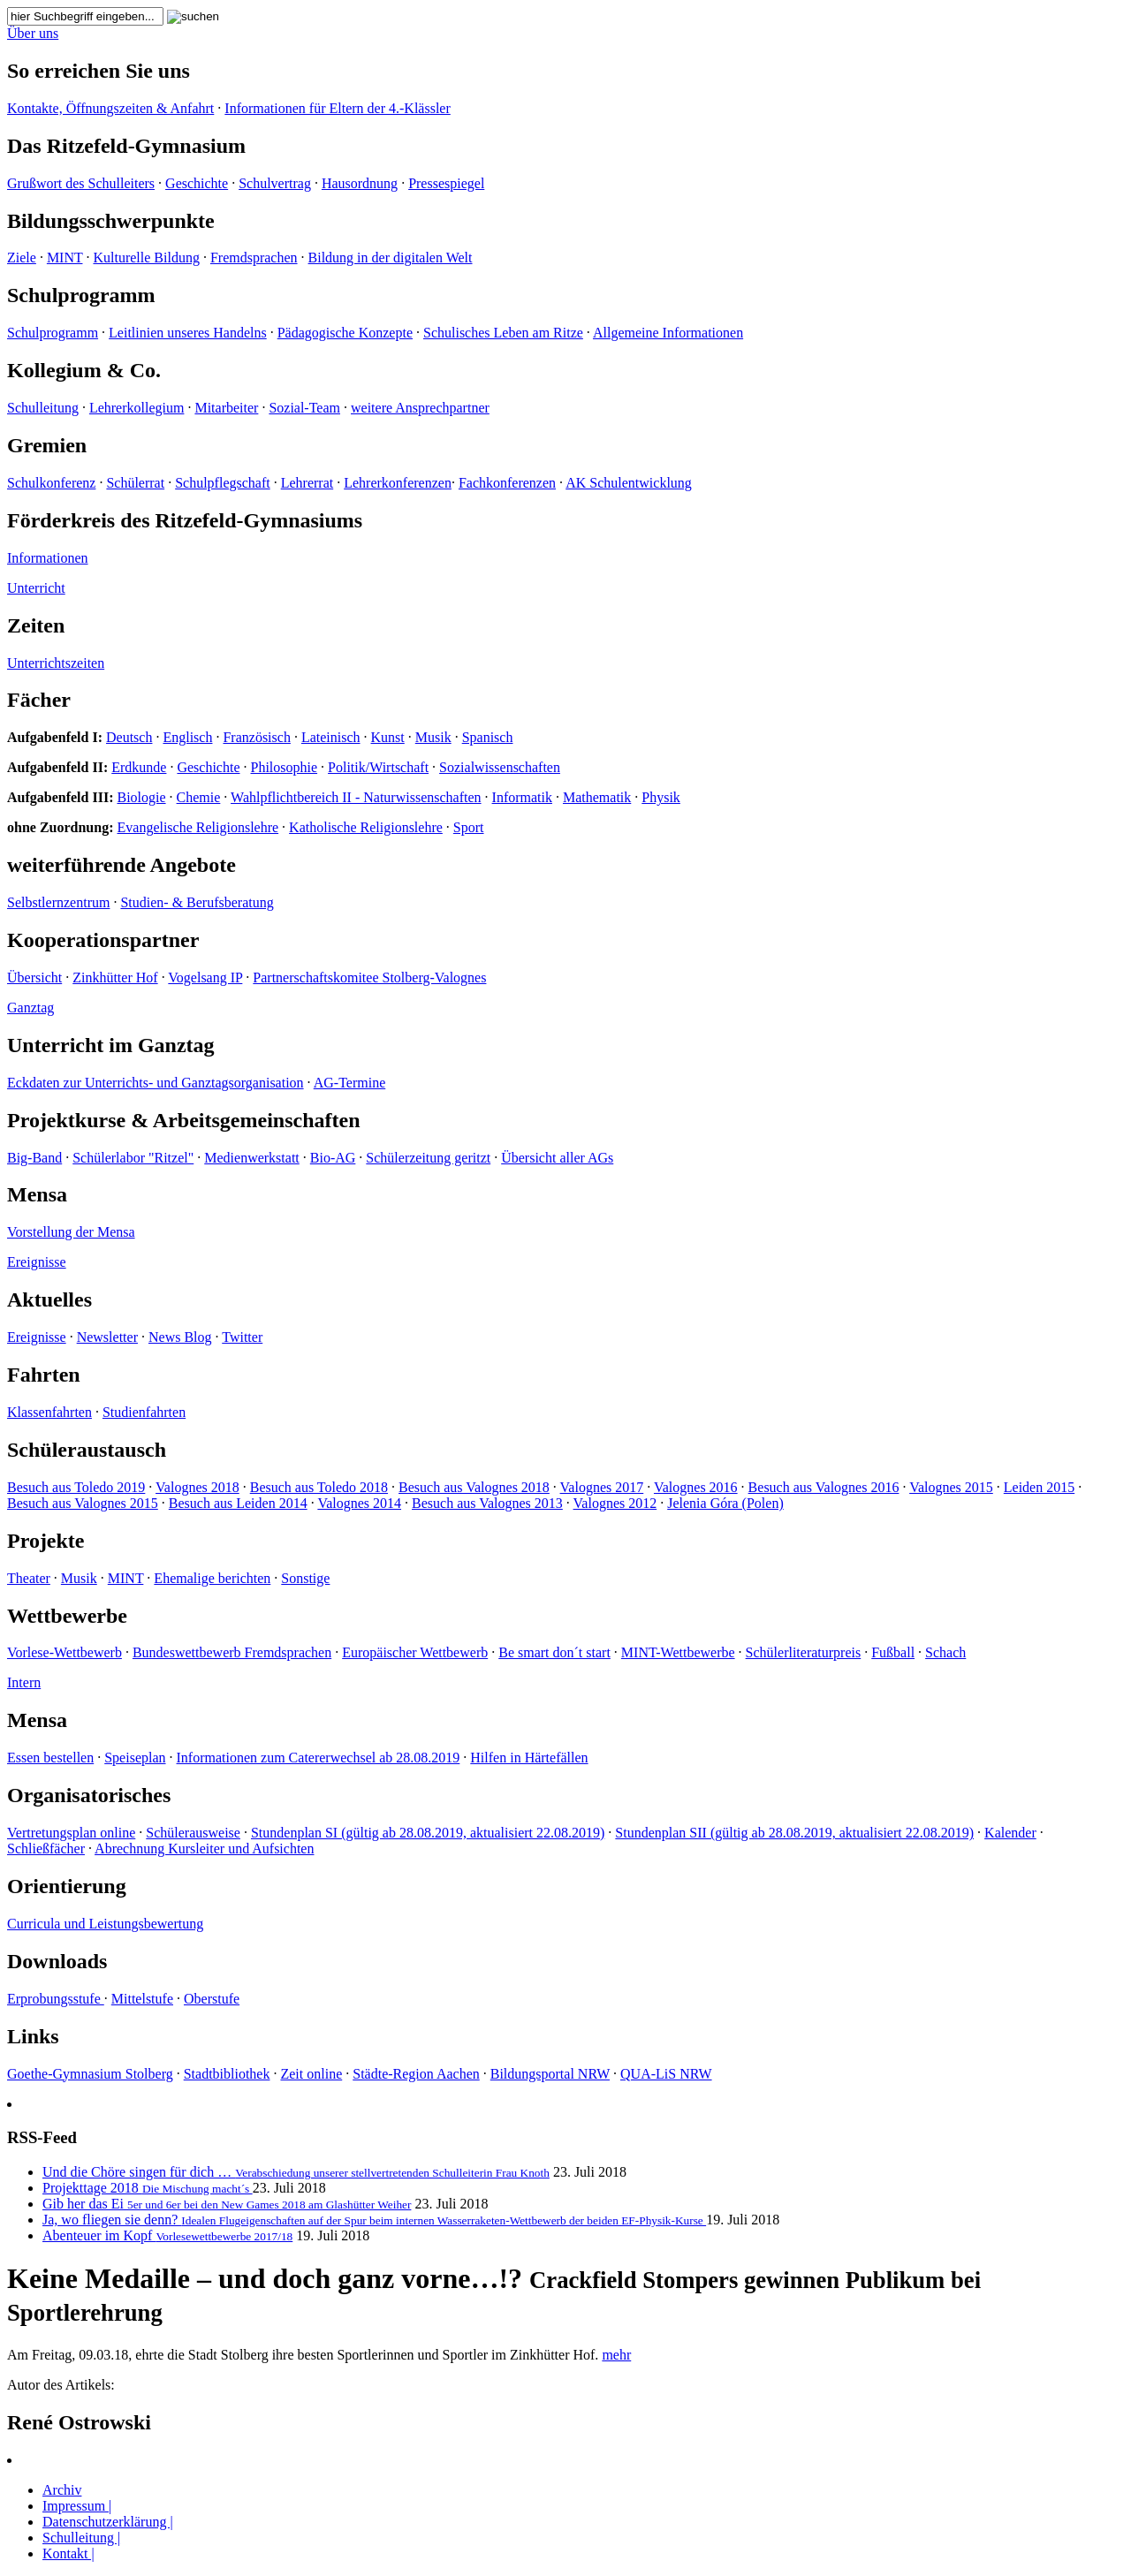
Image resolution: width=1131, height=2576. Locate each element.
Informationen (47, 557)
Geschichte (196, 183)
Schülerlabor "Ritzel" (133, 1157)
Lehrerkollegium (137, 407)
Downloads (57, 1961)
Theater (28, 1578)
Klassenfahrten (49, 1412)
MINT (65, 257)
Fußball (893, 1652)
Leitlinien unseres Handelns (188, 332)
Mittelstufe (142, 1998)
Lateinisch (331, 737)
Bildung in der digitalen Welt (390, 257)
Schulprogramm (81, 295)
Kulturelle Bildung (146, 257)
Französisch (256, 737)
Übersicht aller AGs (557, 1157)
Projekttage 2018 (147, 2187)
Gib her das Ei (226, 2203)
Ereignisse (36, 1261)
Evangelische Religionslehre (198, 827)
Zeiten (36, 625)
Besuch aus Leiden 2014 (238, 1503)
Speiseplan (134, 1757)
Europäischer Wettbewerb (415, 1652)
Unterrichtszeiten (55, 663)
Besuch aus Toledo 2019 (76, 1487)
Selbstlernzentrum (58, 902)
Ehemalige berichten (212, 1578)
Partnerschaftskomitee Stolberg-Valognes (369, 977)
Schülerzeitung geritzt (428, 1157)
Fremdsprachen (254, 257)
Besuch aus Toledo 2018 (319, 1487)
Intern (24, 1682)
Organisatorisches (89, 1795)
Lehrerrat (307, 482)
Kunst (388, 737)
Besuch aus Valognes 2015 (82, 1503)
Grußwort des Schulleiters (81, 183)
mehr (616, 2354)
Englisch (187, 737)
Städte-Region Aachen (416, 2073)
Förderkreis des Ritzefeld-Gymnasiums (184, 520)
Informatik (522, 797)
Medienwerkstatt (252, 1157)
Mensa (37, 1194)
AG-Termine (350, 1082)
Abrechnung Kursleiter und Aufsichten (204, 1848)
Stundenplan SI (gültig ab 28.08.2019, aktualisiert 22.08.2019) (427, 1832)
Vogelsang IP (205, 977)
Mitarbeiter (226, 407)
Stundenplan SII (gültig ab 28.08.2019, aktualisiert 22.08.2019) (794, 1832)
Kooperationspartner (103, 939)
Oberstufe (211, 1998)
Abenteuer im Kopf (167, 2235)
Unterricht (36, 587)
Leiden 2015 (1039, 1487)
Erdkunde (138, 767)
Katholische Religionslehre (366, 827)
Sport (468, 827)
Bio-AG (333, 1157)
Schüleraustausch (86, 1449)
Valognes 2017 (602, 1487)
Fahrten (43, 1374)
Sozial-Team (304, 407)
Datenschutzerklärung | (107, 2521)
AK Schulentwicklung (629, 482)
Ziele (21, 257)
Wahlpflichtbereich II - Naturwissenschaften (356, 797)
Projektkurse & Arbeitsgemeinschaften (184, 1120)
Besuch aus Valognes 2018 (474, 1487)
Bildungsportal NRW (550, 2073)
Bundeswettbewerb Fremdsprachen (232, 1652)
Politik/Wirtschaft (378, 767)
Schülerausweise (193, 1832)
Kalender (1010, 1832)
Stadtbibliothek (227, 2073)
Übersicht (34, 977)
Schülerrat (135, 482)
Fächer (39, 699)
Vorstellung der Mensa (71, 1231)
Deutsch (129, 737)
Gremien (47, 445)
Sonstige (305, 1578)
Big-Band (34, 1157)
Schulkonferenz (51, 482)
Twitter (242, 1337)
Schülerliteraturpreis (804, 1652)
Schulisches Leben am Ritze (503, 332)
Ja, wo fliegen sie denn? (374, 2219)
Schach (945, 1652)
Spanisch (487, 737)
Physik (660, 797)
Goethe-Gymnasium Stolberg (90, 2073)
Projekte (46, 1540)
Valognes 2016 (696, 1487)
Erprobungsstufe (55, 1998)
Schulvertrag (275, 183)
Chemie (199, 797)
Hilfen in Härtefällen (529, 1757)
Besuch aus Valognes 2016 (823, 1487)
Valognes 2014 (359, 1503)
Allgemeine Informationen (668, 332)
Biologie (141, 797)
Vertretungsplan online (71, 1832)
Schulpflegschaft (222, 482)
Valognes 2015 (951, 1487)
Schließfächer (46, 1848)
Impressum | (76, 2505)
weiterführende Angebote (121, 864)
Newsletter (107, 1337)
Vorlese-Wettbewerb (64, 1652)
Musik (433, 737)
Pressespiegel (446, 183)
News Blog (180, 1337)
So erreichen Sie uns (98, 70)
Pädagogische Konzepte (345, 332)
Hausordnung (360, 183)
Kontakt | (68, 2553)
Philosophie (284, 767)
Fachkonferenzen (507, 482)
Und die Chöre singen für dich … (296, 2171)
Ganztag (30, 1007)
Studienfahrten (144, 1412)
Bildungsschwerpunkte (111, 220)
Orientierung (66, 1886)
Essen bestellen (50, 1757)
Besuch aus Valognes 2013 (487, 1503)
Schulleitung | (81, 2537)
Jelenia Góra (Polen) (725, 1503)
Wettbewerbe (67, 1615)
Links (33, 2036)
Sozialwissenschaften (499, 767)
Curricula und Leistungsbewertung (105, 1923)
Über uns (32, 33)
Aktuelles (49, 1299)
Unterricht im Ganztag (111, 1045)
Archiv (61, 2489)
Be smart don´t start (554, 1652)
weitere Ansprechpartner (420, 407)
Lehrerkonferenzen (398, 482)
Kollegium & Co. (84, 370)
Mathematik (597, 797)
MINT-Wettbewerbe (678, 1652)
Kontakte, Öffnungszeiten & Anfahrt (110, 108)
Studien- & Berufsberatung (196, 902)
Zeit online (311, 2073)
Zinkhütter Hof (114, 977)
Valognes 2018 (197, 1487)
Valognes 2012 (615, 1503)
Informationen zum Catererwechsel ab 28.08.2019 (318, 1757)
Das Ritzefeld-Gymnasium (126, 145)
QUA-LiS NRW (666, 2073)
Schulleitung (43, 407)
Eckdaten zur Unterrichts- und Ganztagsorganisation (155, 1082)
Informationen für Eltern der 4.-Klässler (337, 108)
